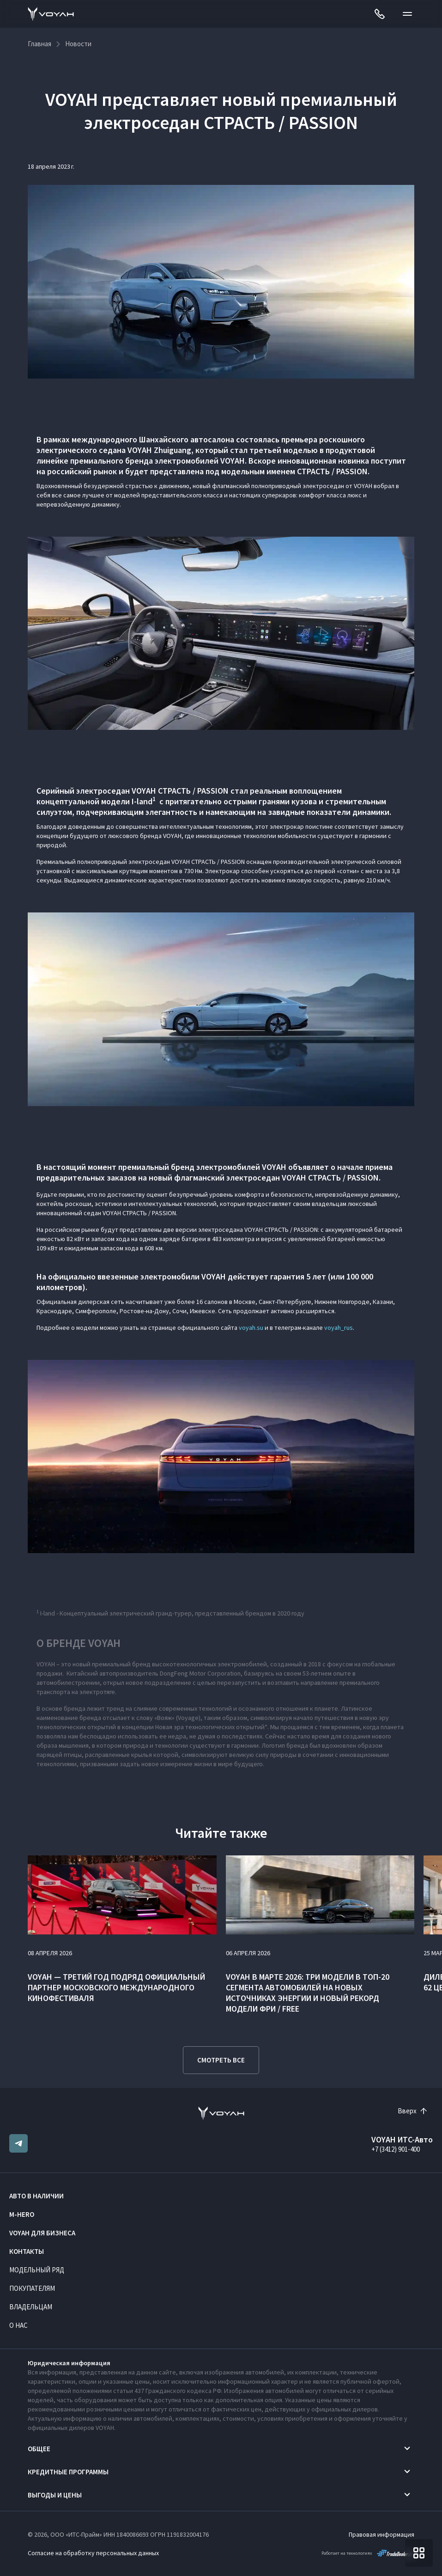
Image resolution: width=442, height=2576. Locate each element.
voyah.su (251, 1327)
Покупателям (32, 2288)
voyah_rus (338, 1327)
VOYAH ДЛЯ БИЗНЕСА (42, 2232)
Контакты (26, 2251)
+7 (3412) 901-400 (395, 2149)
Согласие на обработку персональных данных (93, 2553)
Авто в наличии (36, 2195)
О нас (18, 2325)
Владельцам (30, 2306)
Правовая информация (381, 2534)
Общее (39, 2448)
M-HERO (21, 2214)
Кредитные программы (68, 2471)
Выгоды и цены (55, 2494)
